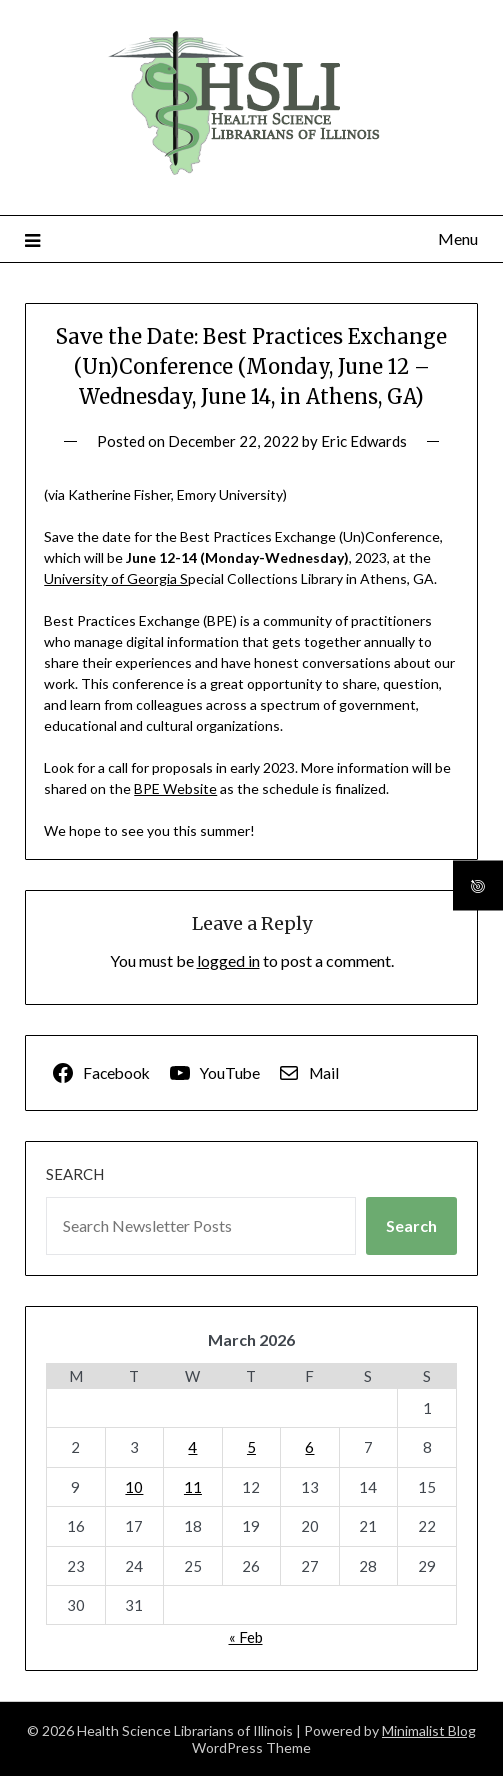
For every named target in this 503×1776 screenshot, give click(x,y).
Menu (458, 238)
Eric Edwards (364, 441)
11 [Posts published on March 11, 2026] (193, 1487)
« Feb (246, 1637)
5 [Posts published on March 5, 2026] (251, 1447)
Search (75, 1174)
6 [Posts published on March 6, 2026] (309, 1447)
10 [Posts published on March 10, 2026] (134, 1487)
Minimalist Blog (429, 1730)
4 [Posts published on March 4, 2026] (192, 1447)
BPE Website (175, 788)
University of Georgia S (116, 578)
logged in (228, 960)
